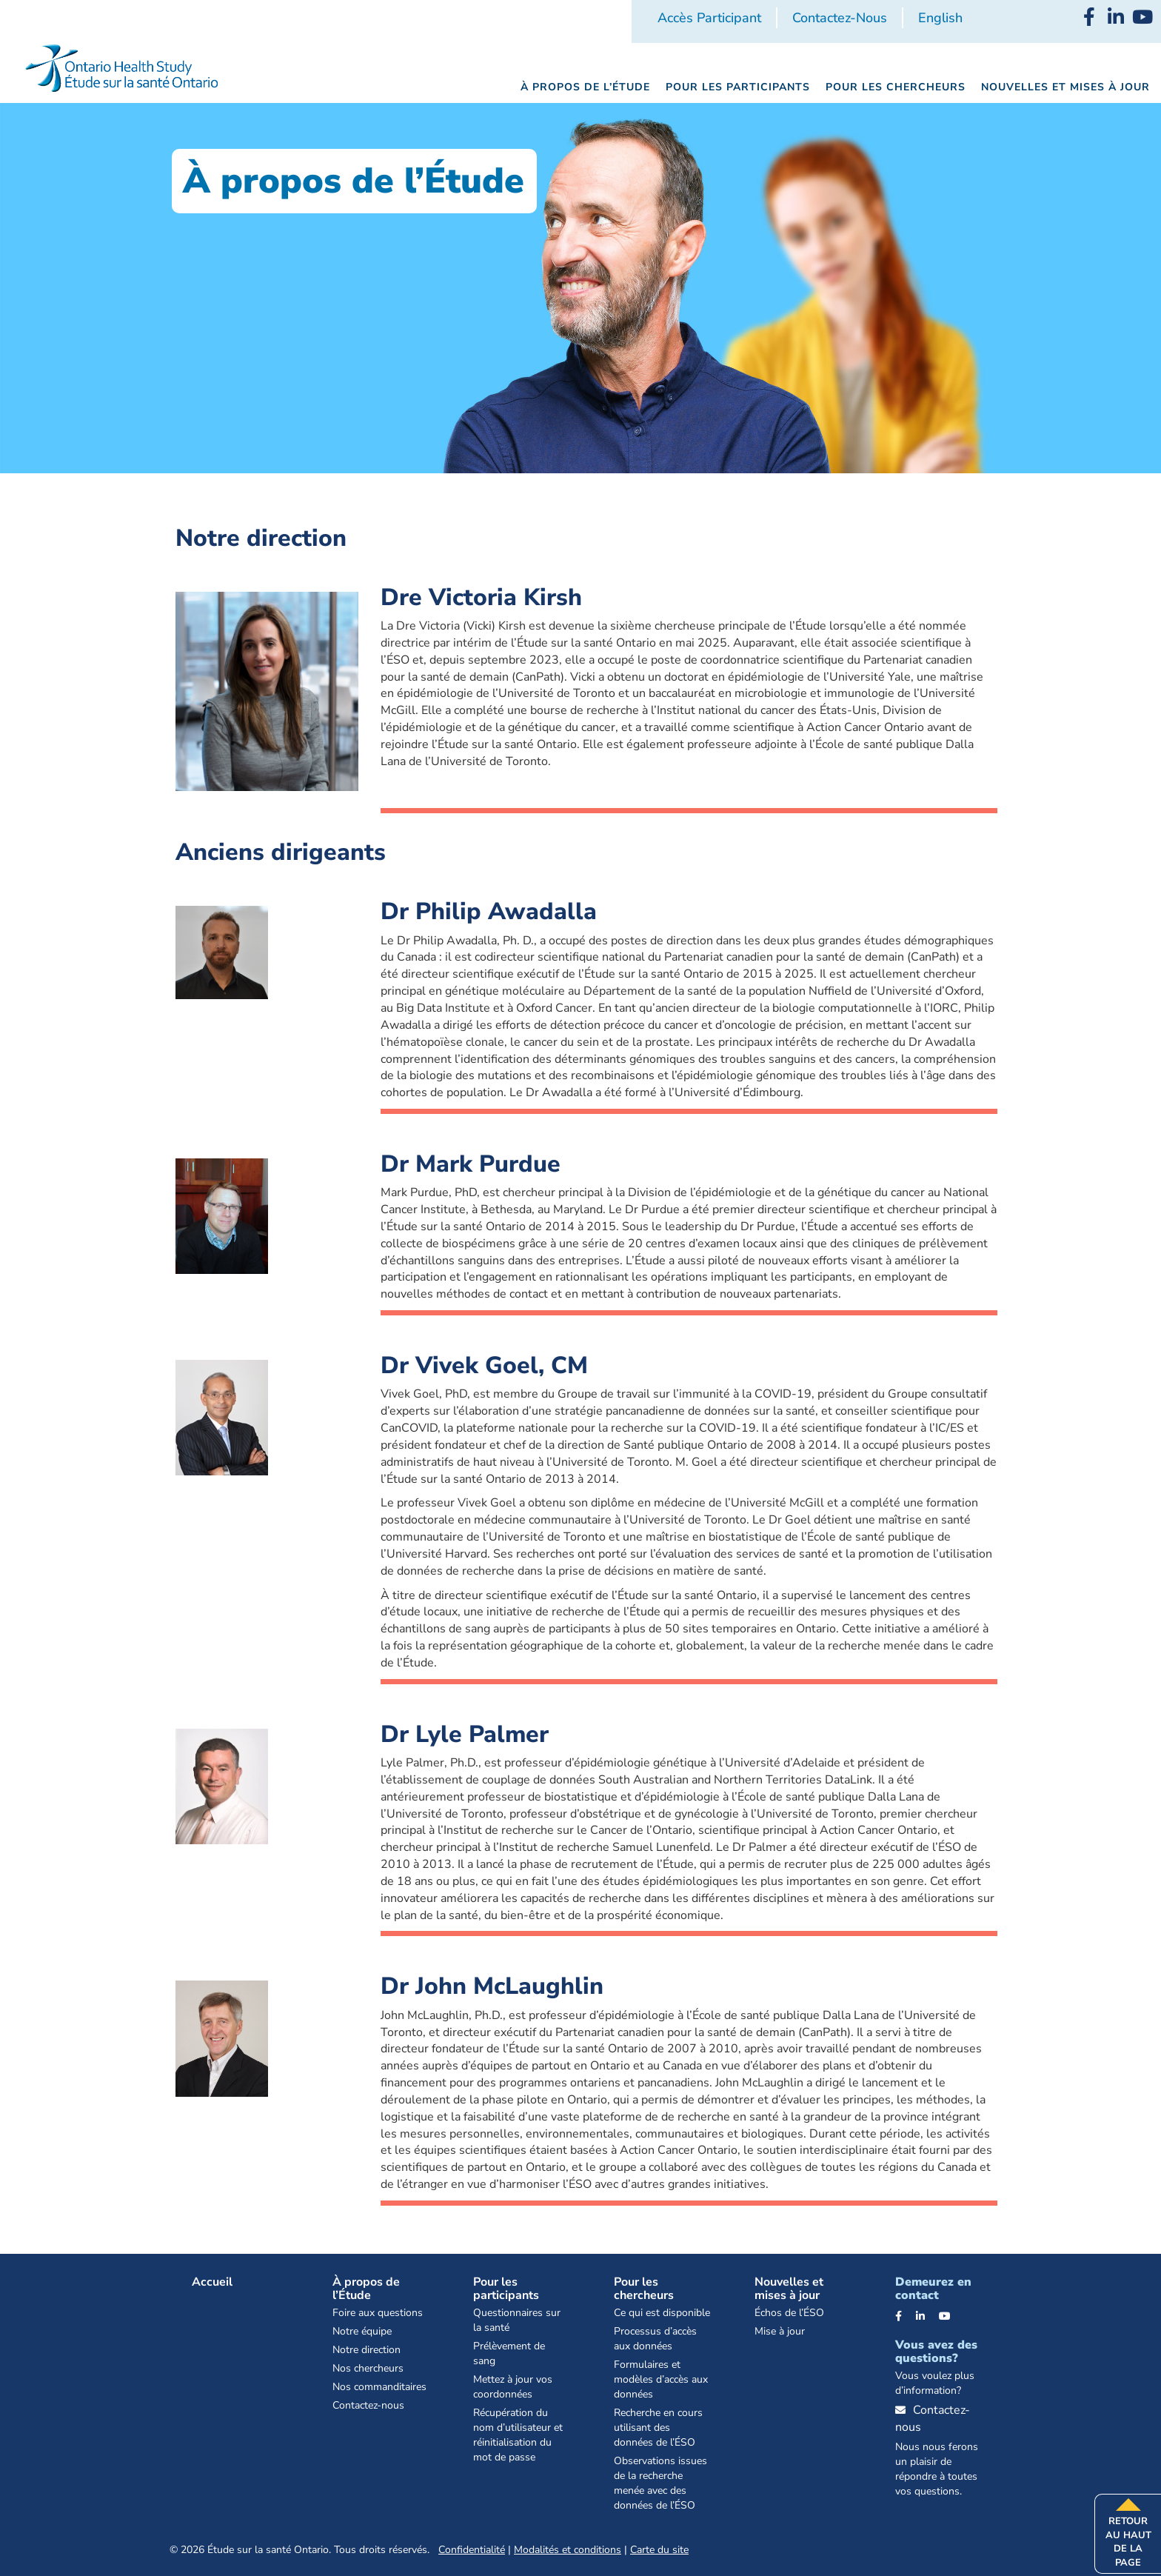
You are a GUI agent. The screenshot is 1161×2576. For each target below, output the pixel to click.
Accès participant (709, 18)
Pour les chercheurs (644, 2288)
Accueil (212, 2282)
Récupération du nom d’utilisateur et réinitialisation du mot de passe (518, 2435)
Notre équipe (362, 2331)
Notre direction (366, 2350)
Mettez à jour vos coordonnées (512, 2386)
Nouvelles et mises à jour (789, 2288)
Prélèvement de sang (509, 2353)
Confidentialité (471, 2550)
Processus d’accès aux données (655, 2338)
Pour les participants (506, 2288)
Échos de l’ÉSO (789, 2313)
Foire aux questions (377, 2313)
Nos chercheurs (368, 2368)
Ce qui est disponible (662, 2313)
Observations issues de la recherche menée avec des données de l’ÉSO (660, 2483)
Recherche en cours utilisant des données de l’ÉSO (658, 2427)
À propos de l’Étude (366, 2288)
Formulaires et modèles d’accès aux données (661, 2379)
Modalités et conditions (567, 2550)
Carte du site (659, 2550)
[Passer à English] (940, 18)
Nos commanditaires (379, 2387)
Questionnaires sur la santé (517, 2320)
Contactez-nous (839, 18)
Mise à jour (780, 2331)
